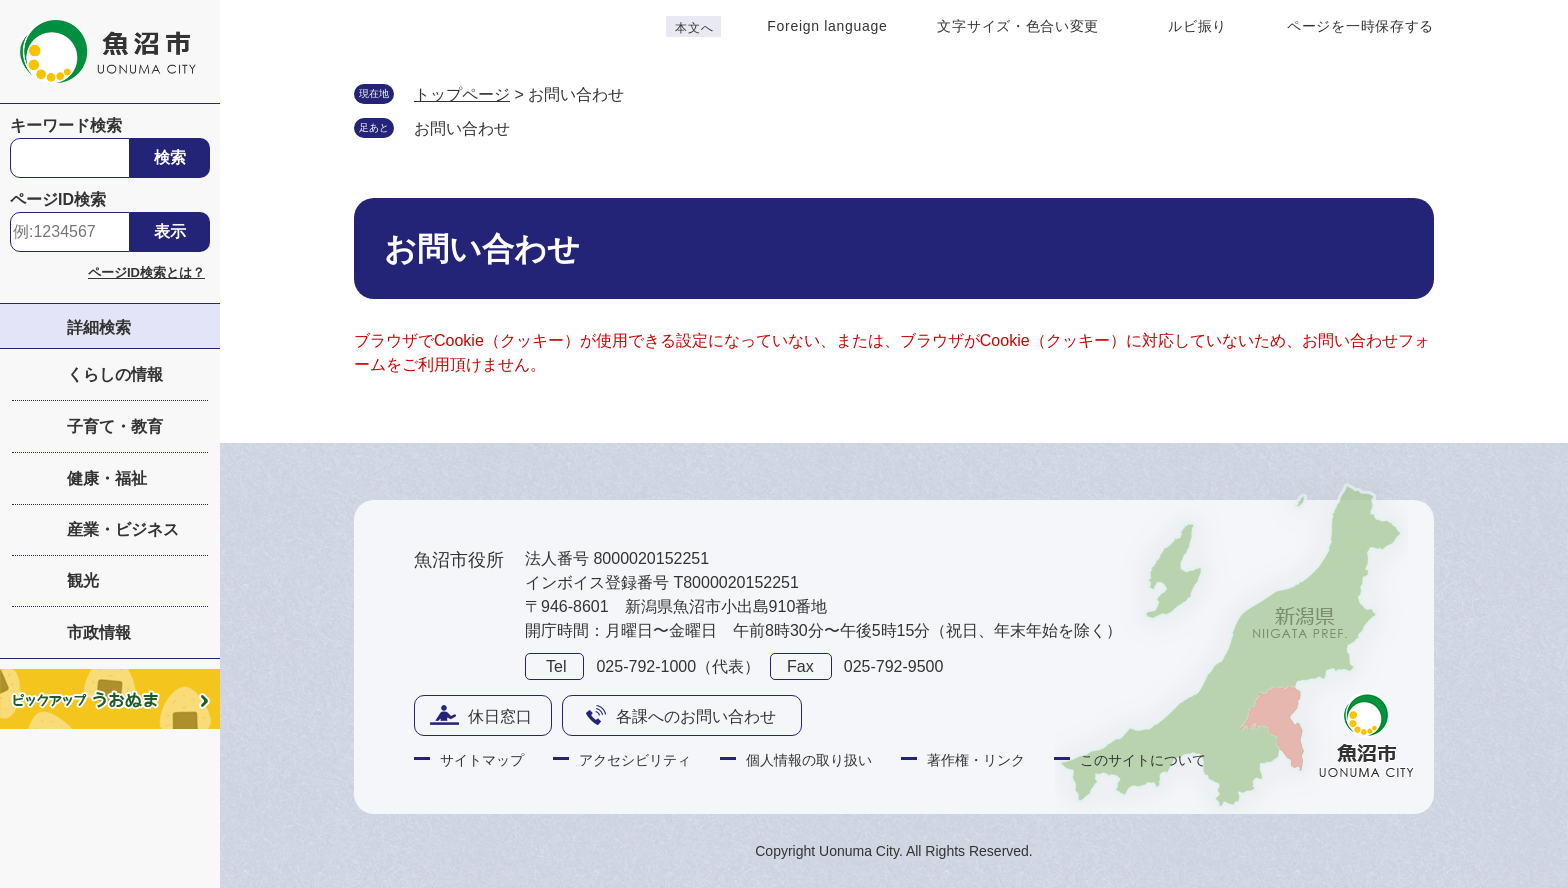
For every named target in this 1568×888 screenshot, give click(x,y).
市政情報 (99, 632)
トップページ (462, 94)
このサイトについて (1143, 760)
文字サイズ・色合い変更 (1018, 26)
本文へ (694, 28)
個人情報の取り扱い (809, 760)
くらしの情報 (115, 374)
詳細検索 (99, 327)
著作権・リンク (976, 760)
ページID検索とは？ (146, 272)
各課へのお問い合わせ (696, 716)
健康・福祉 (107, 478)
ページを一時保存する (1360, 26)
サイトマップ (482, 760)
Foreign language (827, 26)
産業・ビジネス (123, 529)
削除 (530, 127)
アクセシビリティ (635, 760)
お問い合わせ (462, 128)
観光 (83, 580)
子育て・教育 (115, 426)
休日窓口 (500, 716)
